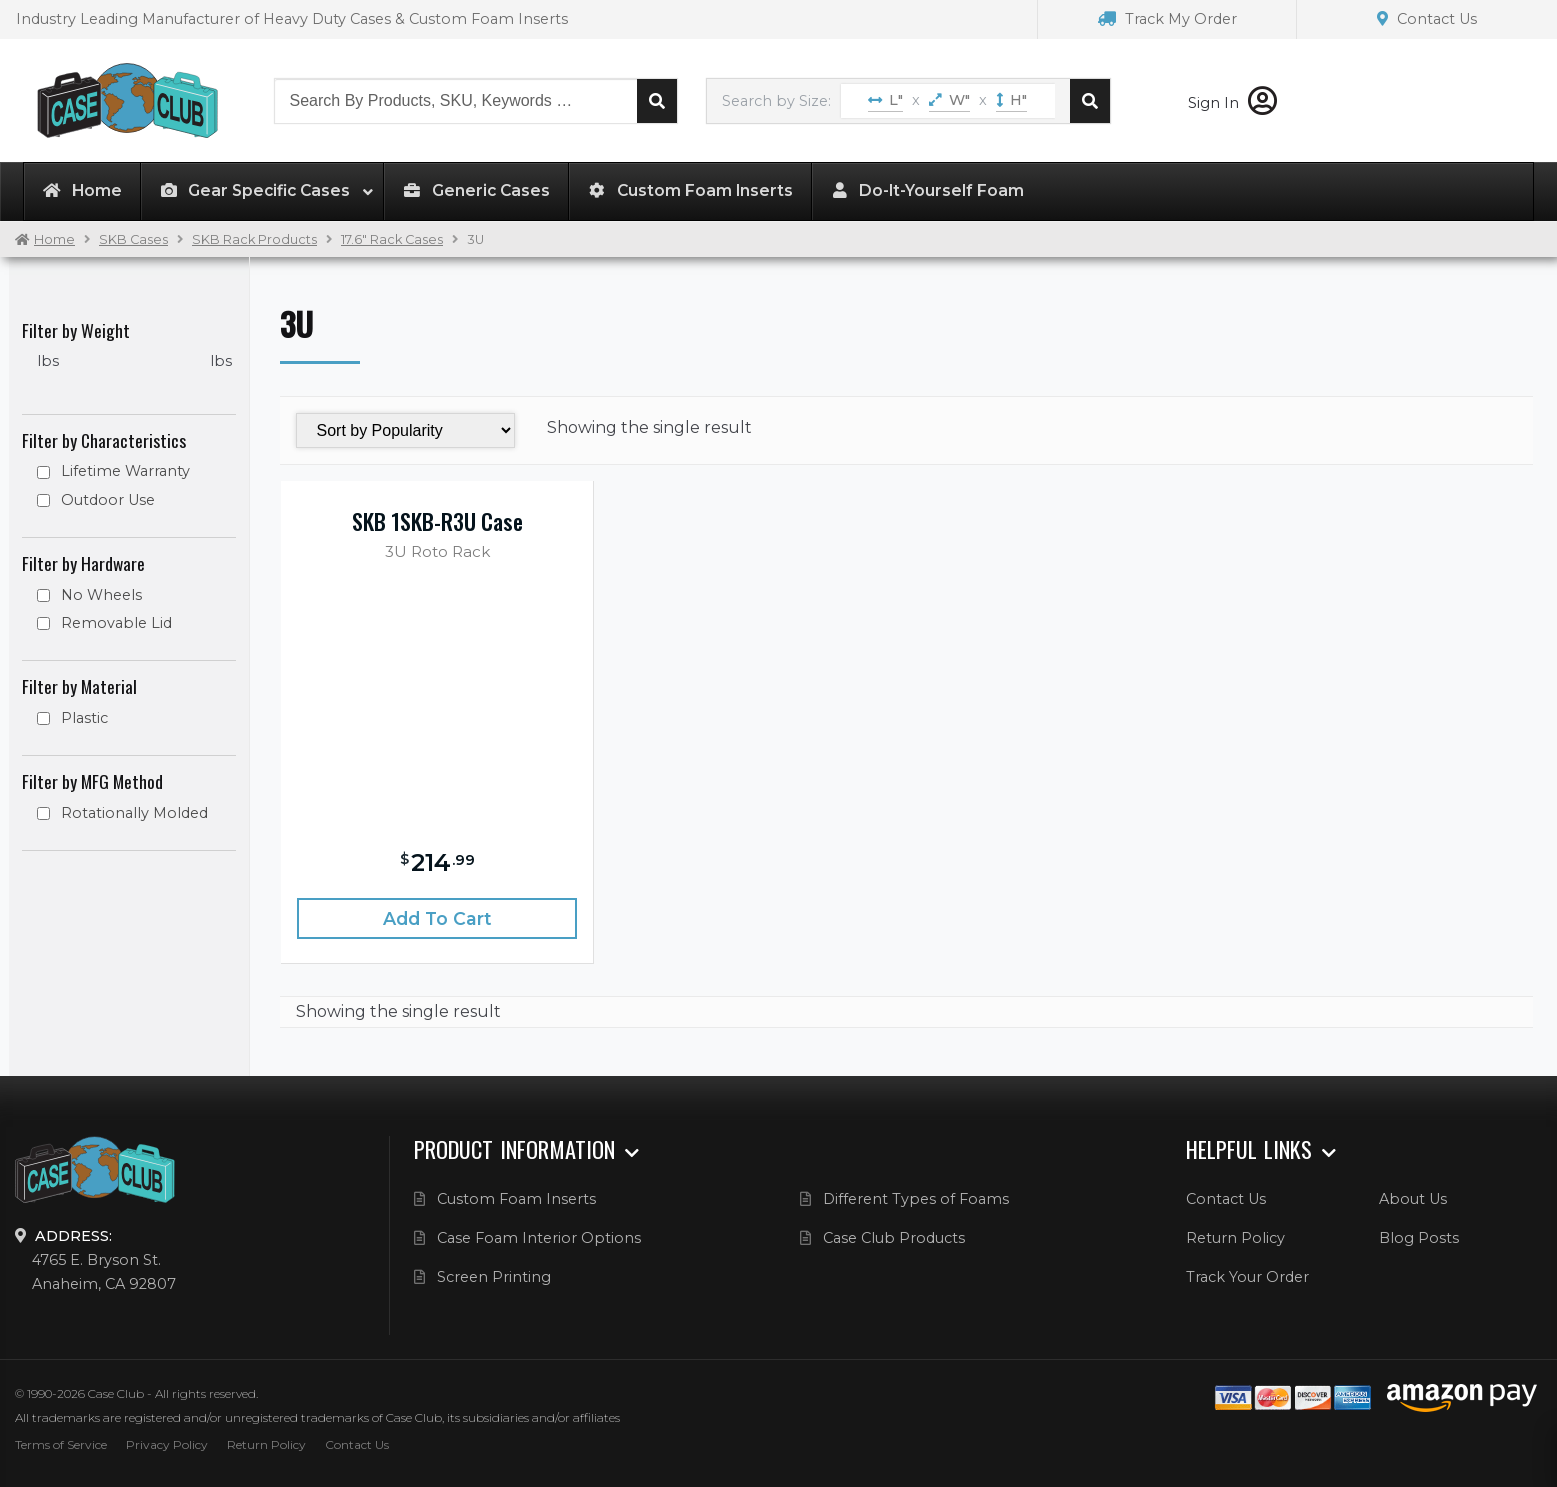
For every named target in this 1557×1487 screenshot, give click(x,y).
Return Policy (1235, 1238)
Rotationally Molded (134, 813)
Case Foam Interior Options (539, 1238)
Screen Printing (494, 1277)
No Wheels (101, 595)
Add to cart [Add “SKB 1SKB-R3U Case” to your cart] (437, 918)
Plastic (84, 718)
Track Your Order (1247, 1277)
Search (657, 101)
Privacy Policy (167, 1444)
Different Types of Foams (916, 1199)
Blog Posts (1419, 1238)
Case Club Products (894, 1238)
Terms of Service (61, 1444)
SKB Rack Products (254, 239)
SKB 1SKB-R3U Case (437, 521)
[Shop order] (405, 430)
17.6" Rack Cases (392, 239)
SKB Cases (133, 239)
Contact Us (1427, 19)
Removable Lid (116, 623)
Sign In (1232, 103)
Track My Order (1167, 19)
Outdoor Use (108, 500)
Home (54, 239)
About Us (1413, 1199)
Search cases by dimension (1090, 101)
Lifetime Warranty (125, 471)
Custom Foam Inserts (516, 1199)
